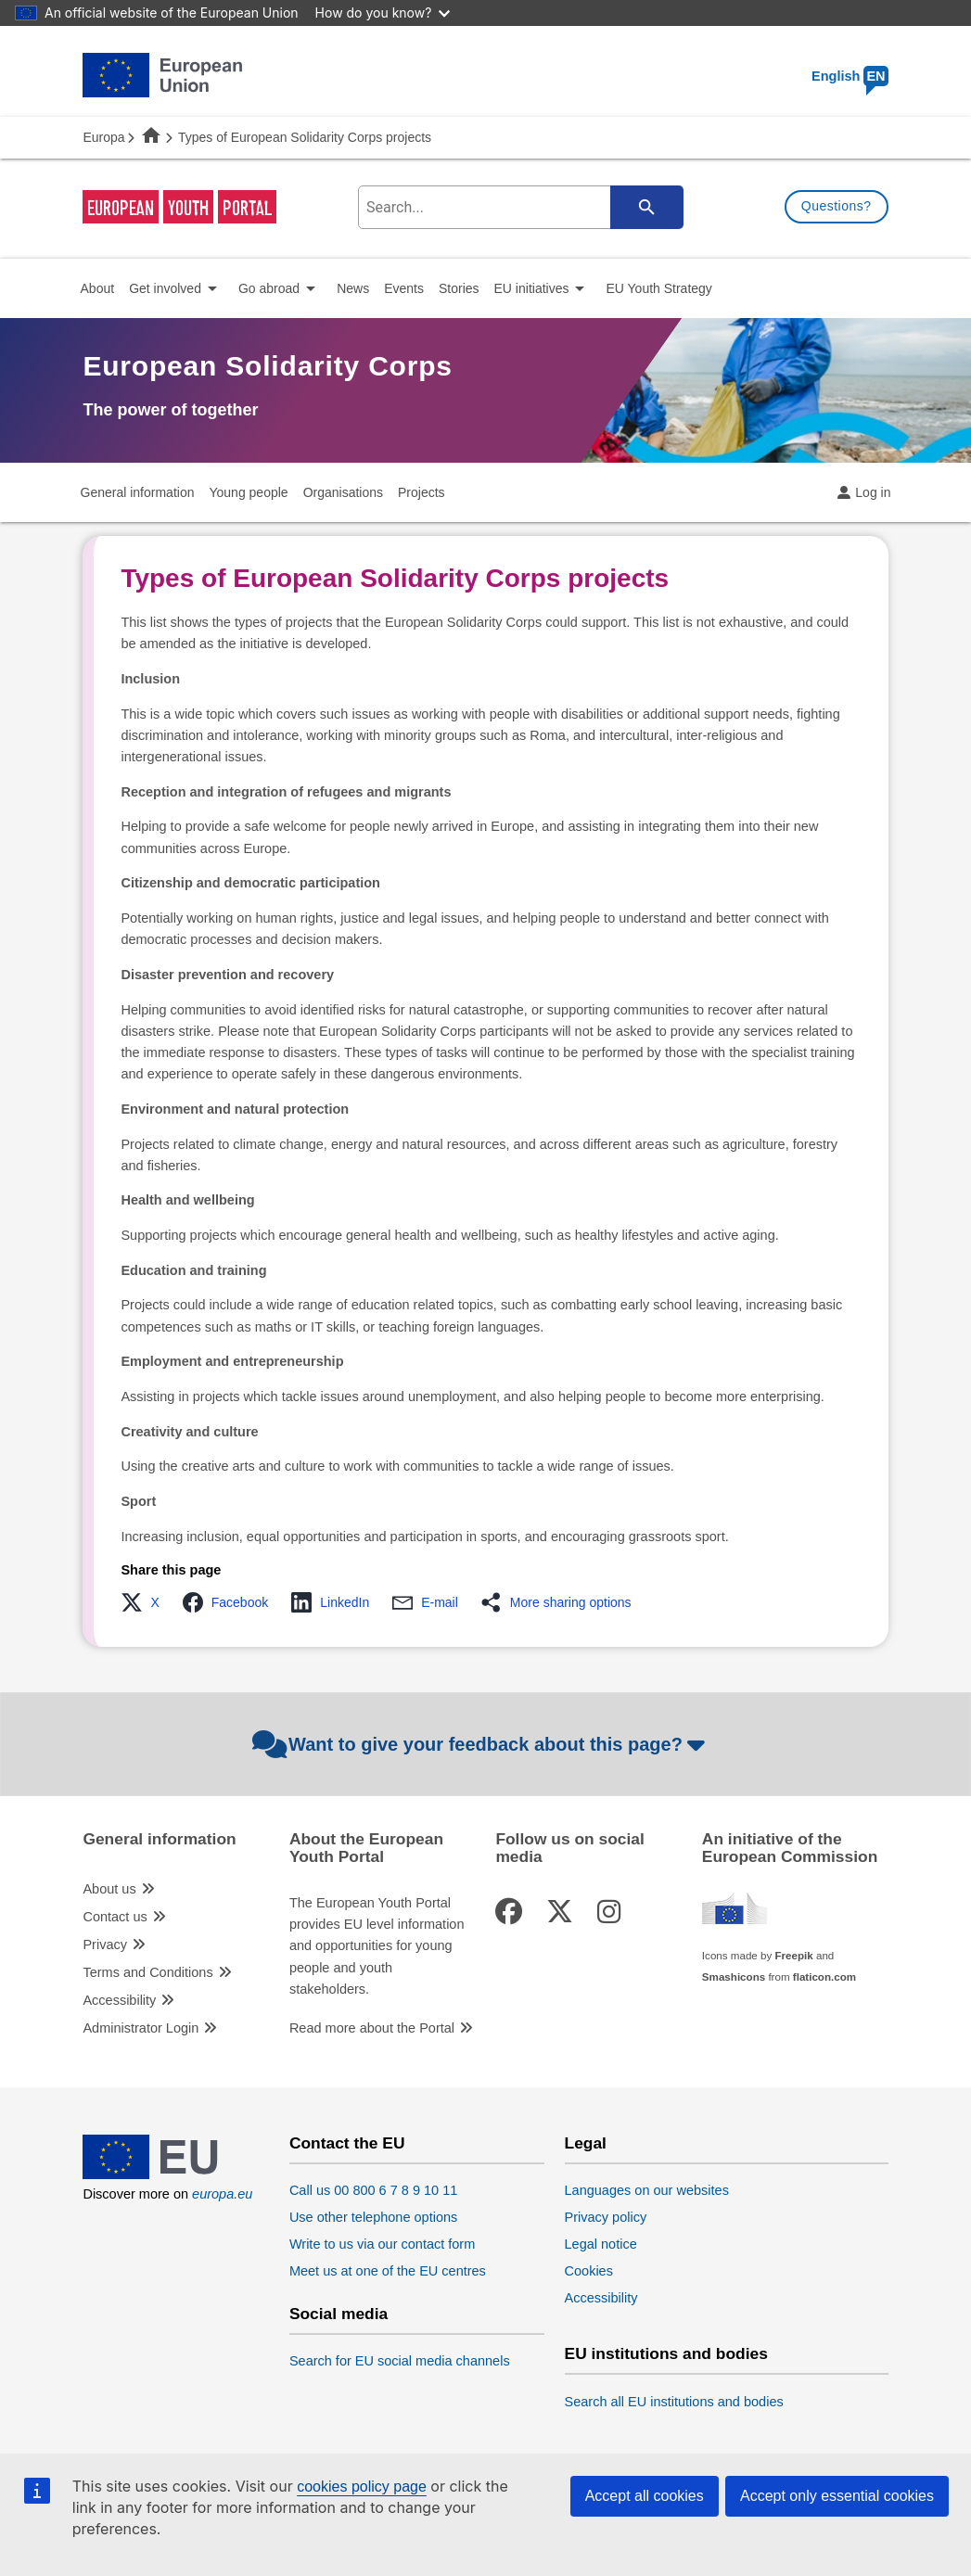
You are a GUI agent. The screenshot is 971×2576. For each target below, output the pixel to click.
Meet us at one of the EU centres (387, 2271)
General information (159, 1839)
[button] (145, 1602)
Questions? (836, 205)
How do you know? (383, 12)
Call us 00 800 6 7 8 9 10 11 (373, 2190)
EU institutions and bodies (666, 2354)
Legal (586, 2143)
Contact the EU (347, 2143)
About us (109, 1888)
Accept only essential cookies (837, 2496)
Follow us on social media (569, 1848)
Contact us (115, 1916)
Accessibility (119, 2000)
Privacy (105, 1944)
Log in (872, 492)
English (849, 76)
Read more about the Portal (371, 2028)
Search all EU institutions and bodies (674, 2401)
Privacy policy (606, 2217)
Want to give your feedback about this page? (480, 1744)
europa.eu (222, 2194)
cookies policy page (362, 2486)
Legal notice (601, 2244)
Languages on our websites (647, 2190)
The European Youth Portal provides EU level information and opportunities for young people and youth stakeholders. (377, 1945)
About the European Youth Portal (366, 1848)
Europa (103, 137)
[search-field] (517, 207)
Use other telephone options (373, 2217)
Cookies (589, 2271)
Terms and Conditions (147, 1972)
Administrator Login (140, 2028)
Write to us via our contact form (382, 2244)
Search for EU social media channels (399, 2360)
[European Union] (162, 2174)
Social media (338, 2314)
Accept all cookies (644, 2496)
